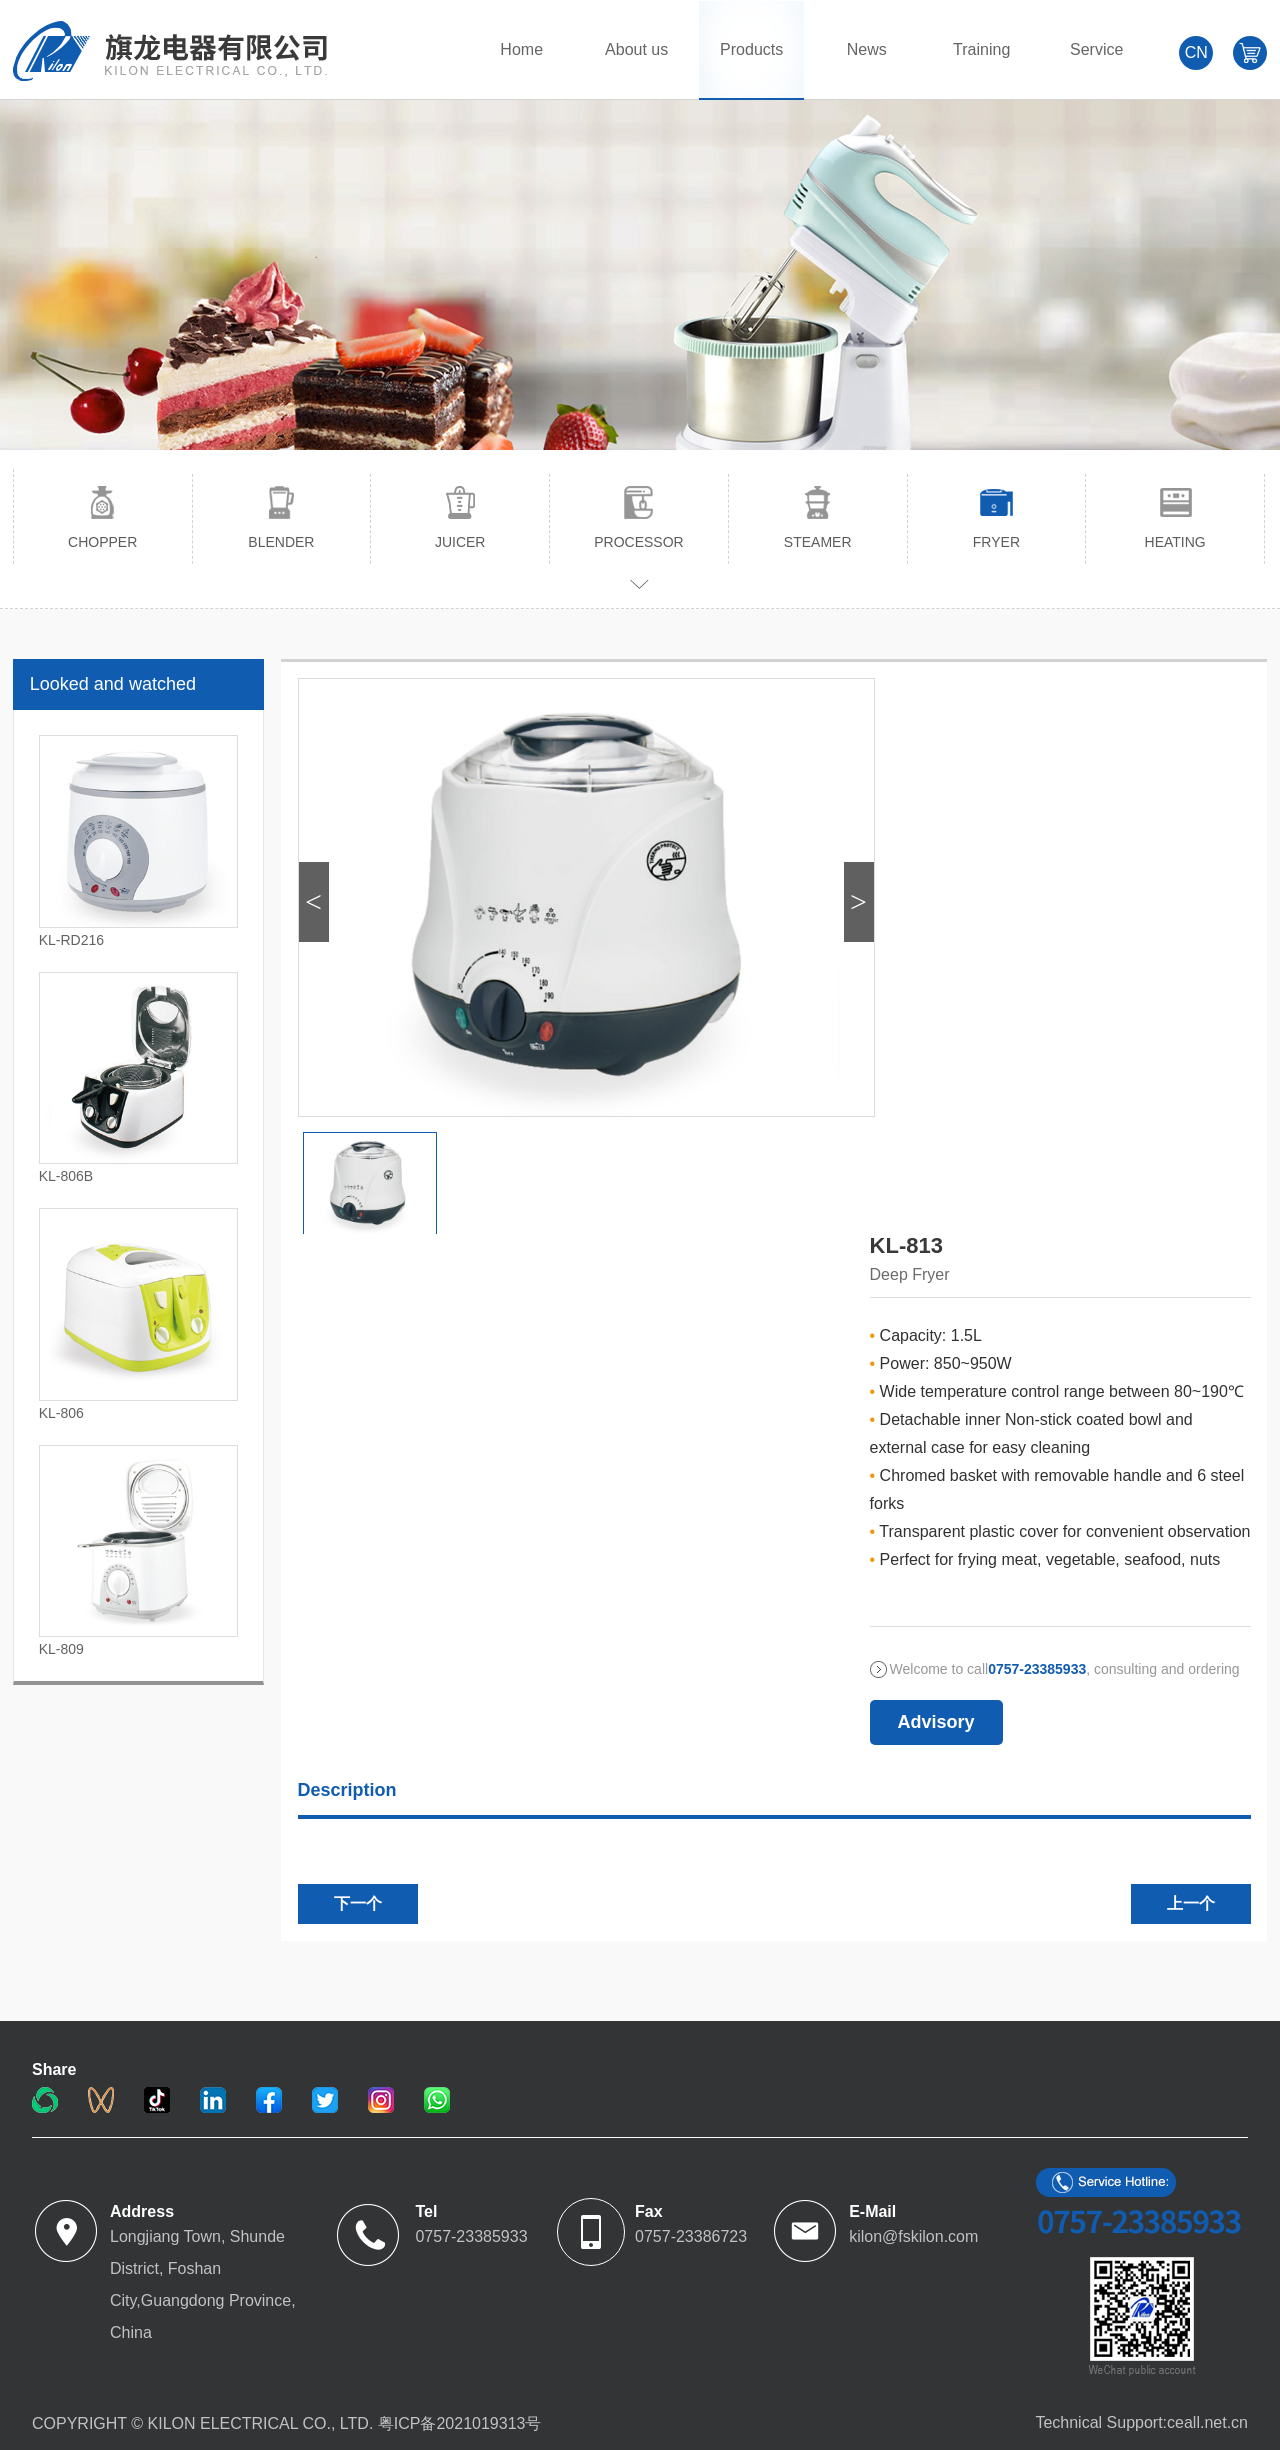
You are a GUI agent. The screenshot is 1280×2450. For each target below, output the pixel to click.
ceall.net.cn (1207, 2422)
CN (1196, 52)
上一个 (1191, 1903)
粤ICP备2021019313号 (460, 2423)
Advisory (936, 1722)
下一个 (358, 1903)
